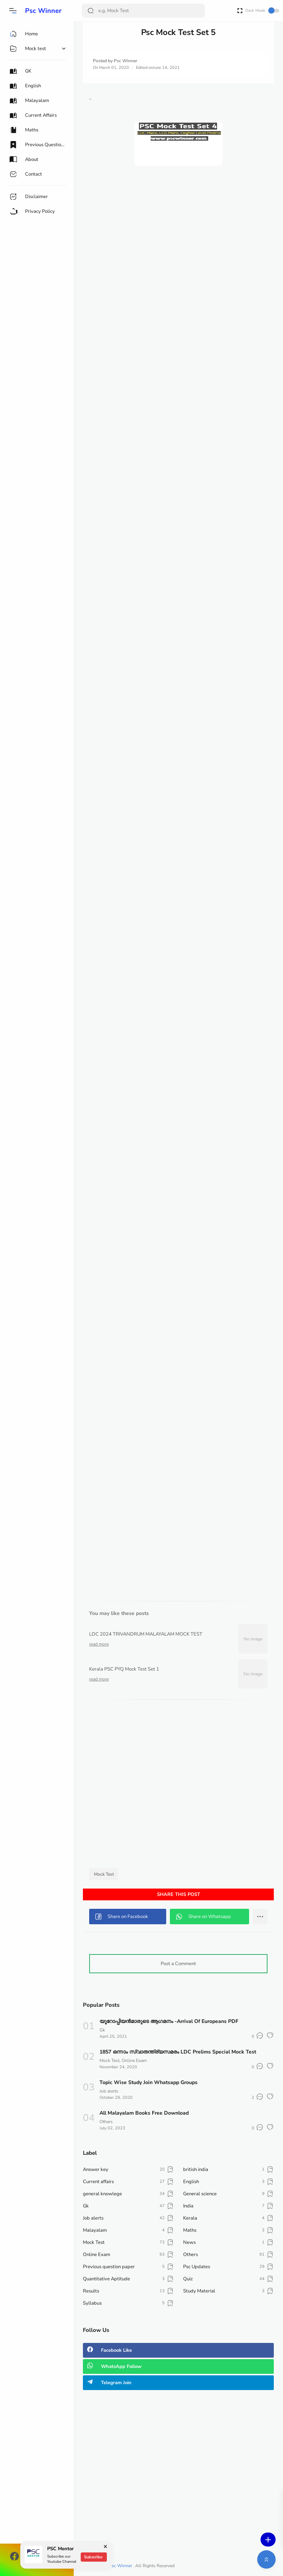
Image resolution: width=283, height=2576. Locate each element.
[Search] (143, 11)
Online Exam (134, 2060)
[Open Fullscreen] (239, 10)
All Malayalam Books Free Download (144, 2112)
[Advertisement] (178, 229)
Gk (102, 2030)
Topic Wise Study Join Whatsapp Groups (148, 2082)
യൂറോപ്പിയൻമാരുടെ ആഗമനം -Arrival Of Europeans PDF (168, 2021)
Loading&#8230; (178, 880)
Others (106, 2122)
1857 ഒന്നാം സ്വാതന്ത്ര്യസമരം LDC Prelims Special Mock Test (177, 2051)
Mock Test (104, 1874)
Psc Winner (43, 10)
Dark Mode (262, 10)
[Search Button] (90, 11)
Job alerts (108, 2091)
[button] (13, 10)
